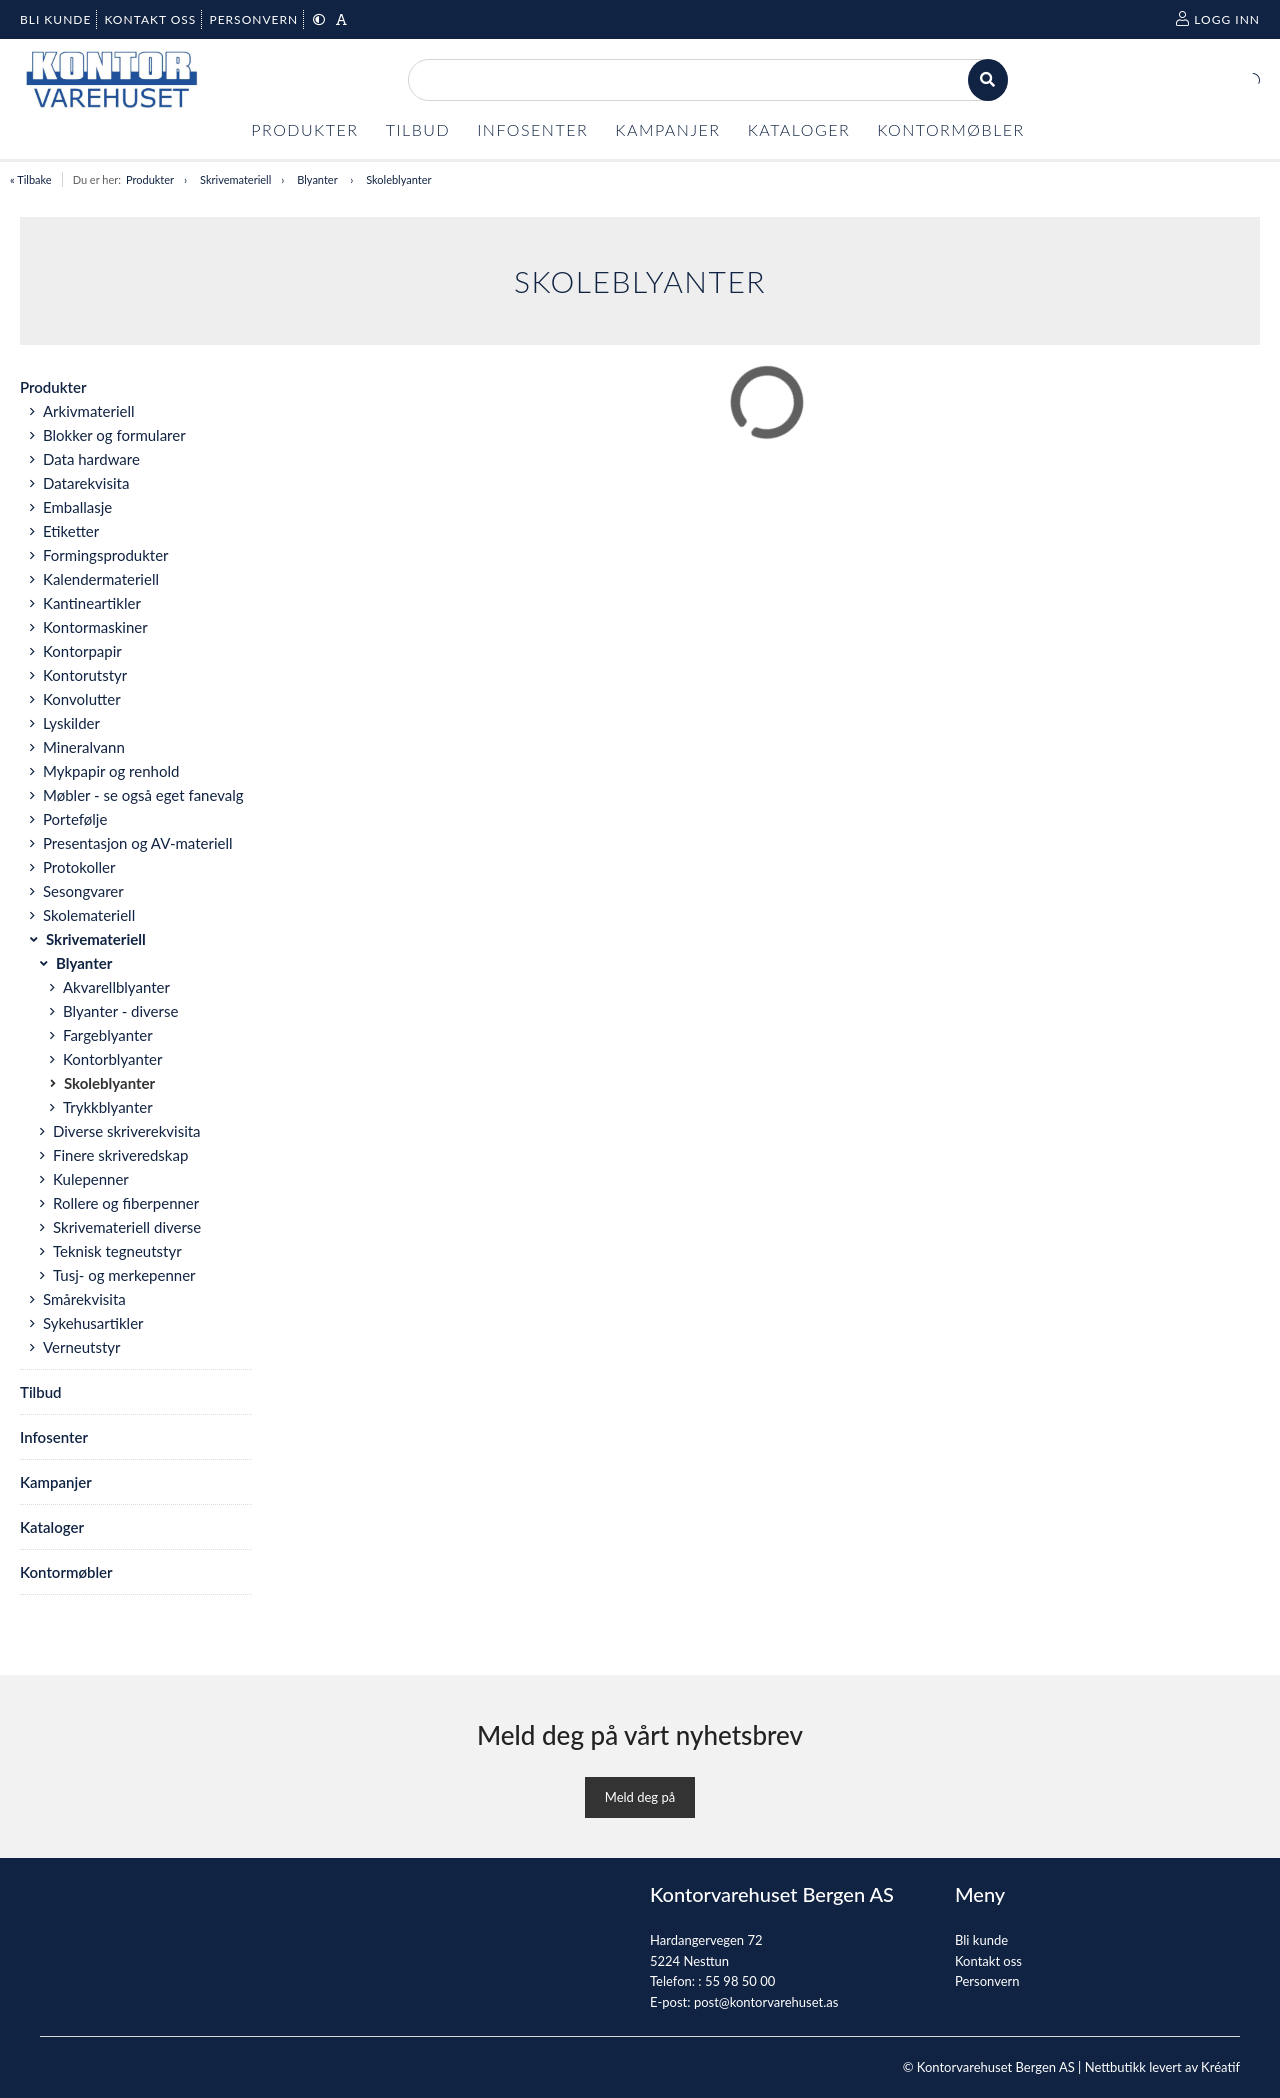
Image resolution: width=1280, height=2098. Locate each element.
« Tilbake (31, 179)
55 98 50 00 (740, 1981)
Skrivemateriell (235, 179)
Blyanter (318, 179)
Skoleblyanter (398, 179)
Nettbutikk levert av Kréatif (1162, 2067)
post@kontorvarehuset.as (766, 2002)
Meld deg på (640, 1797)
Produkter (150, 179)
